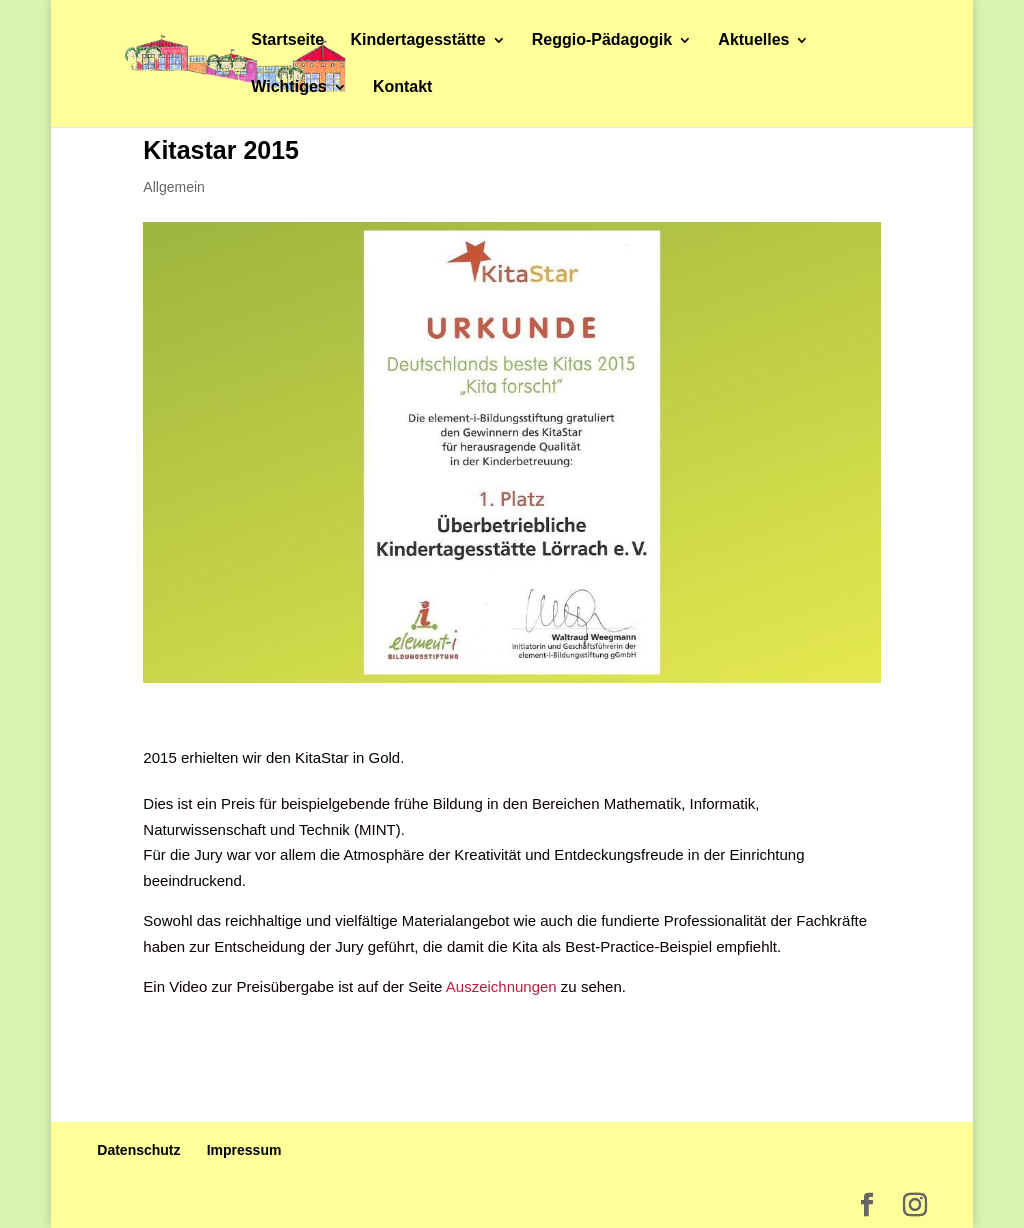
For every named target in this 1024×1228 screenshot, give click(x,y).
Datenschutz (138, 1150)
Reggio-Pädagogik (602, 40)
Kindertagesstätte (417, 40)
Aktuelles (753, 40)
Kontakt (403, 87)
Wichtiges (288, 87)
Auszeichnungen (501, 986)
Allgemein (173, 187)
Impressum (244, 1150)
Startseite (287, 40)
